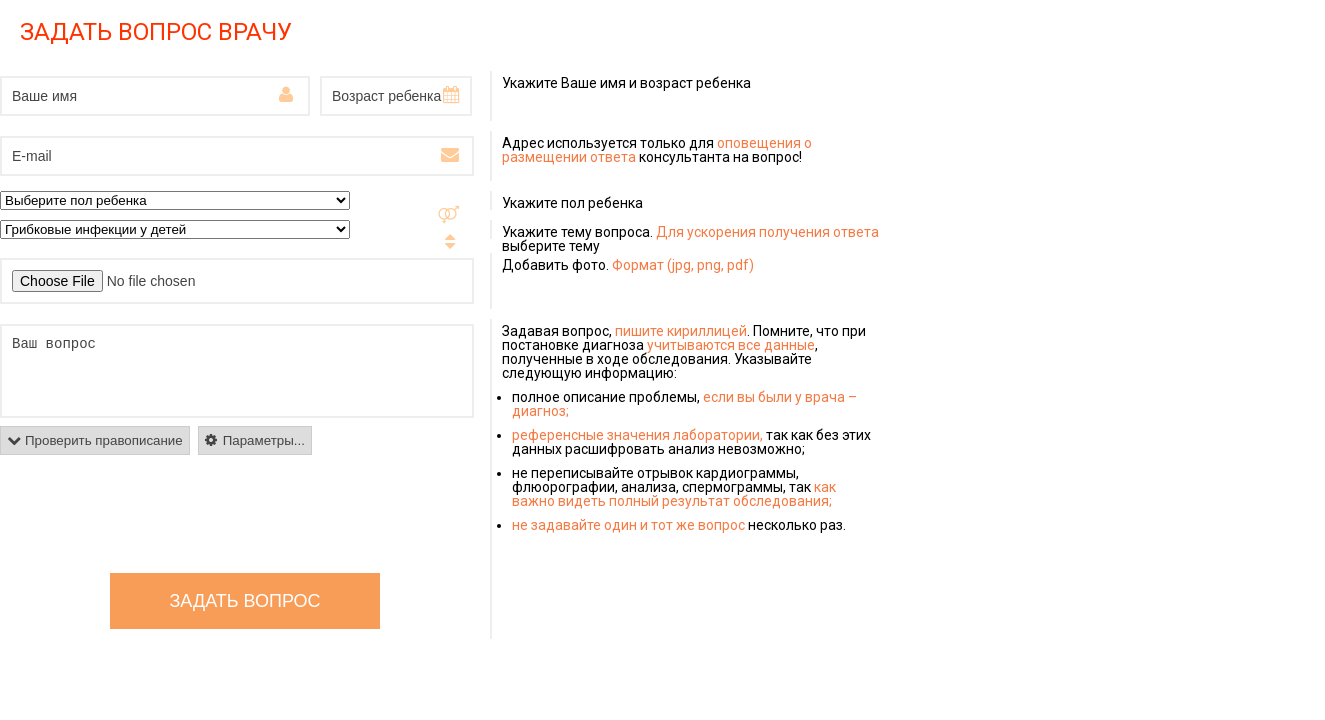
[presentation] (152, 514)
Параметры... (264, 440)
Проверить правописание (104, 440)
